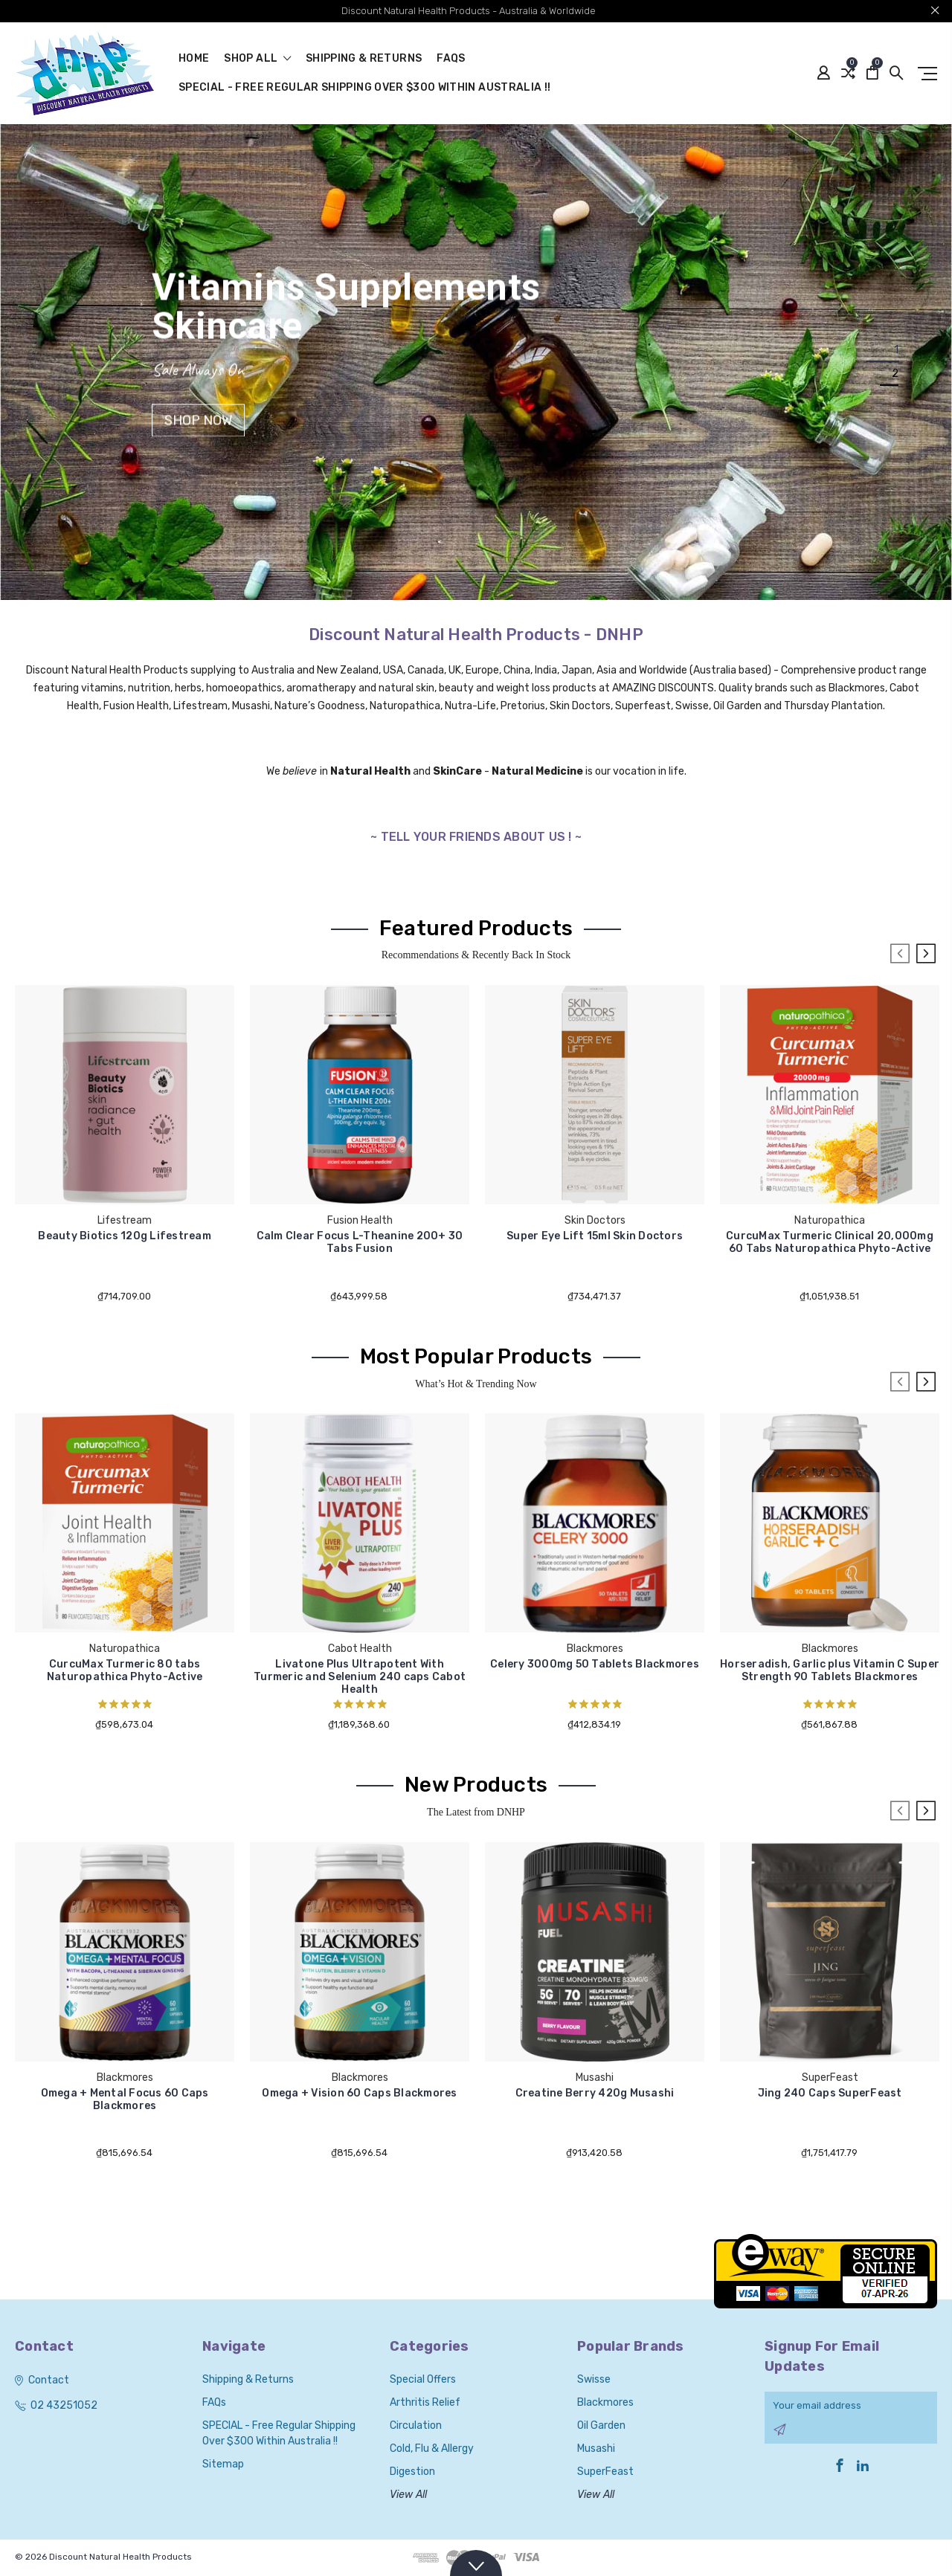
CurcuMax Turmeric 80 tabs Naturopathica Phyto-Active (125, 1670)
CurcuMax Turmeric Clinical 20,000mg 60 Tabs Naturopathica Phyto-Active (829, 1242)
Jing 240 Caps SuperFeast (830, 2093)
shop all (257, 59)
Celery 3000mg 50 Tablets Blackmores (594, 1664)
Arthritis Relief (425, 2402)
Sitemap (223, 2464)
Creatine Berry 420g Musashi (595, 2093)
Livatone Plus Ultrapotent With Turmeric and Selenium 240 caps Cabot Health (360, 1677)
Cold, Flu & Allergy (432, 2448)
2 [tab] (895, 373)
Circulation (416, 2425)
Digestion (412, 2471)
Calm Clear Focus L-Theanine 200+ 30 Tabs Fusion (360, 1242)
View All (408, 2494)
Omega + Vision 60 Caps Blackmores (359, 2093)
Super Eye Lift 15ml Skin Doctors (594, 1236)
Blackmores (605, 2402)
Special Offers (423, 2379)
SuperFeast (605, 2471)
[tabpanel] (476, 362)
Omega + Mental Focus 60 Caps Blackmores (125, 2099)
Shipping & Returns (364, 59)
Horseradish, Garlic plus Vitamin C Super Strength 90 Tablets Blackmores (829, 1670)
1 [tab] (896, 349)
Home (193, 59)
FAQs (451, 59)
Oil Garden (601, 2425)
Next (926, 954)
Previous (900, 954)
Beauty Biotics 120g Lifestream (124, 1236)
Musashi (596, 2448)
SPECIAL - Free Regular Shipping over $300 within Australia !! (364, 88)
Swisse (594, 2379)
